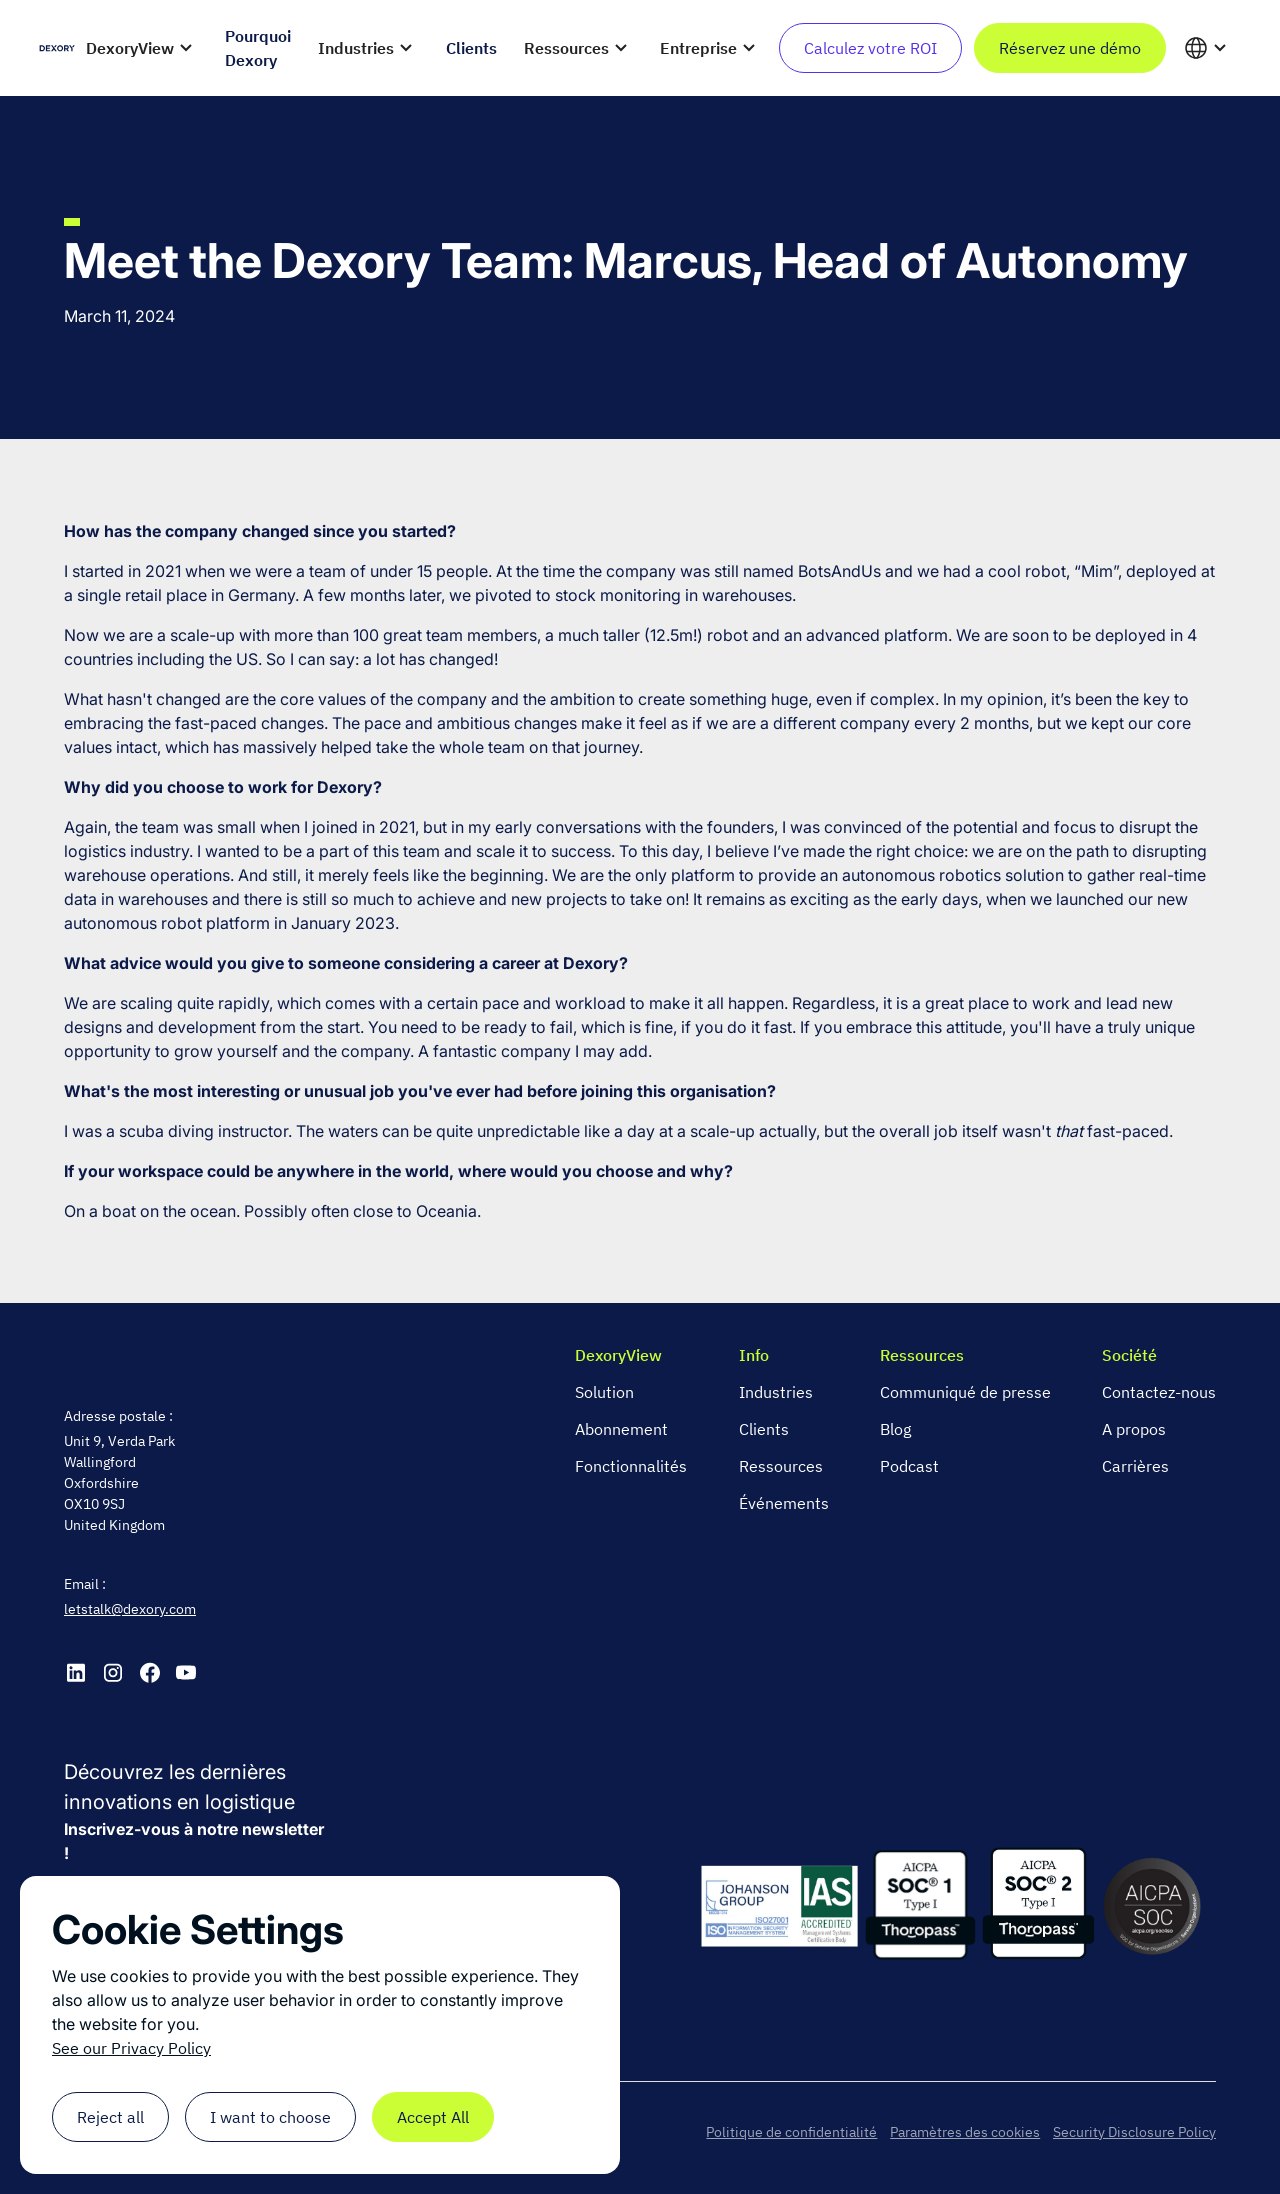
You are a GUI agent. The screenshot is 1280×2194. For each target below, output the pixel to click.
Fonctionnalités (631, 1466)
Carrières (1135, 1466)
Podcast (909, 1466)
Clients (764, 1429)
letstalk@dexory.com (130, 1609)
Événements (784, 1503)
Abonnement (621, 1429)
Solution (604, 1392)
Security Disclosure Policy (1134, 2132)
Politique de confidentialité (791, 2132)
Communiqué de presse (965, 1392)
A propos (1134, 1429)
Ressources (781, 1466)
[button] (142, 48)
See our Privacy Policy (131, 2048)
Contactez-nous (1159, 1392)
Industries (776, 1392)
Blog (895, 1429)
